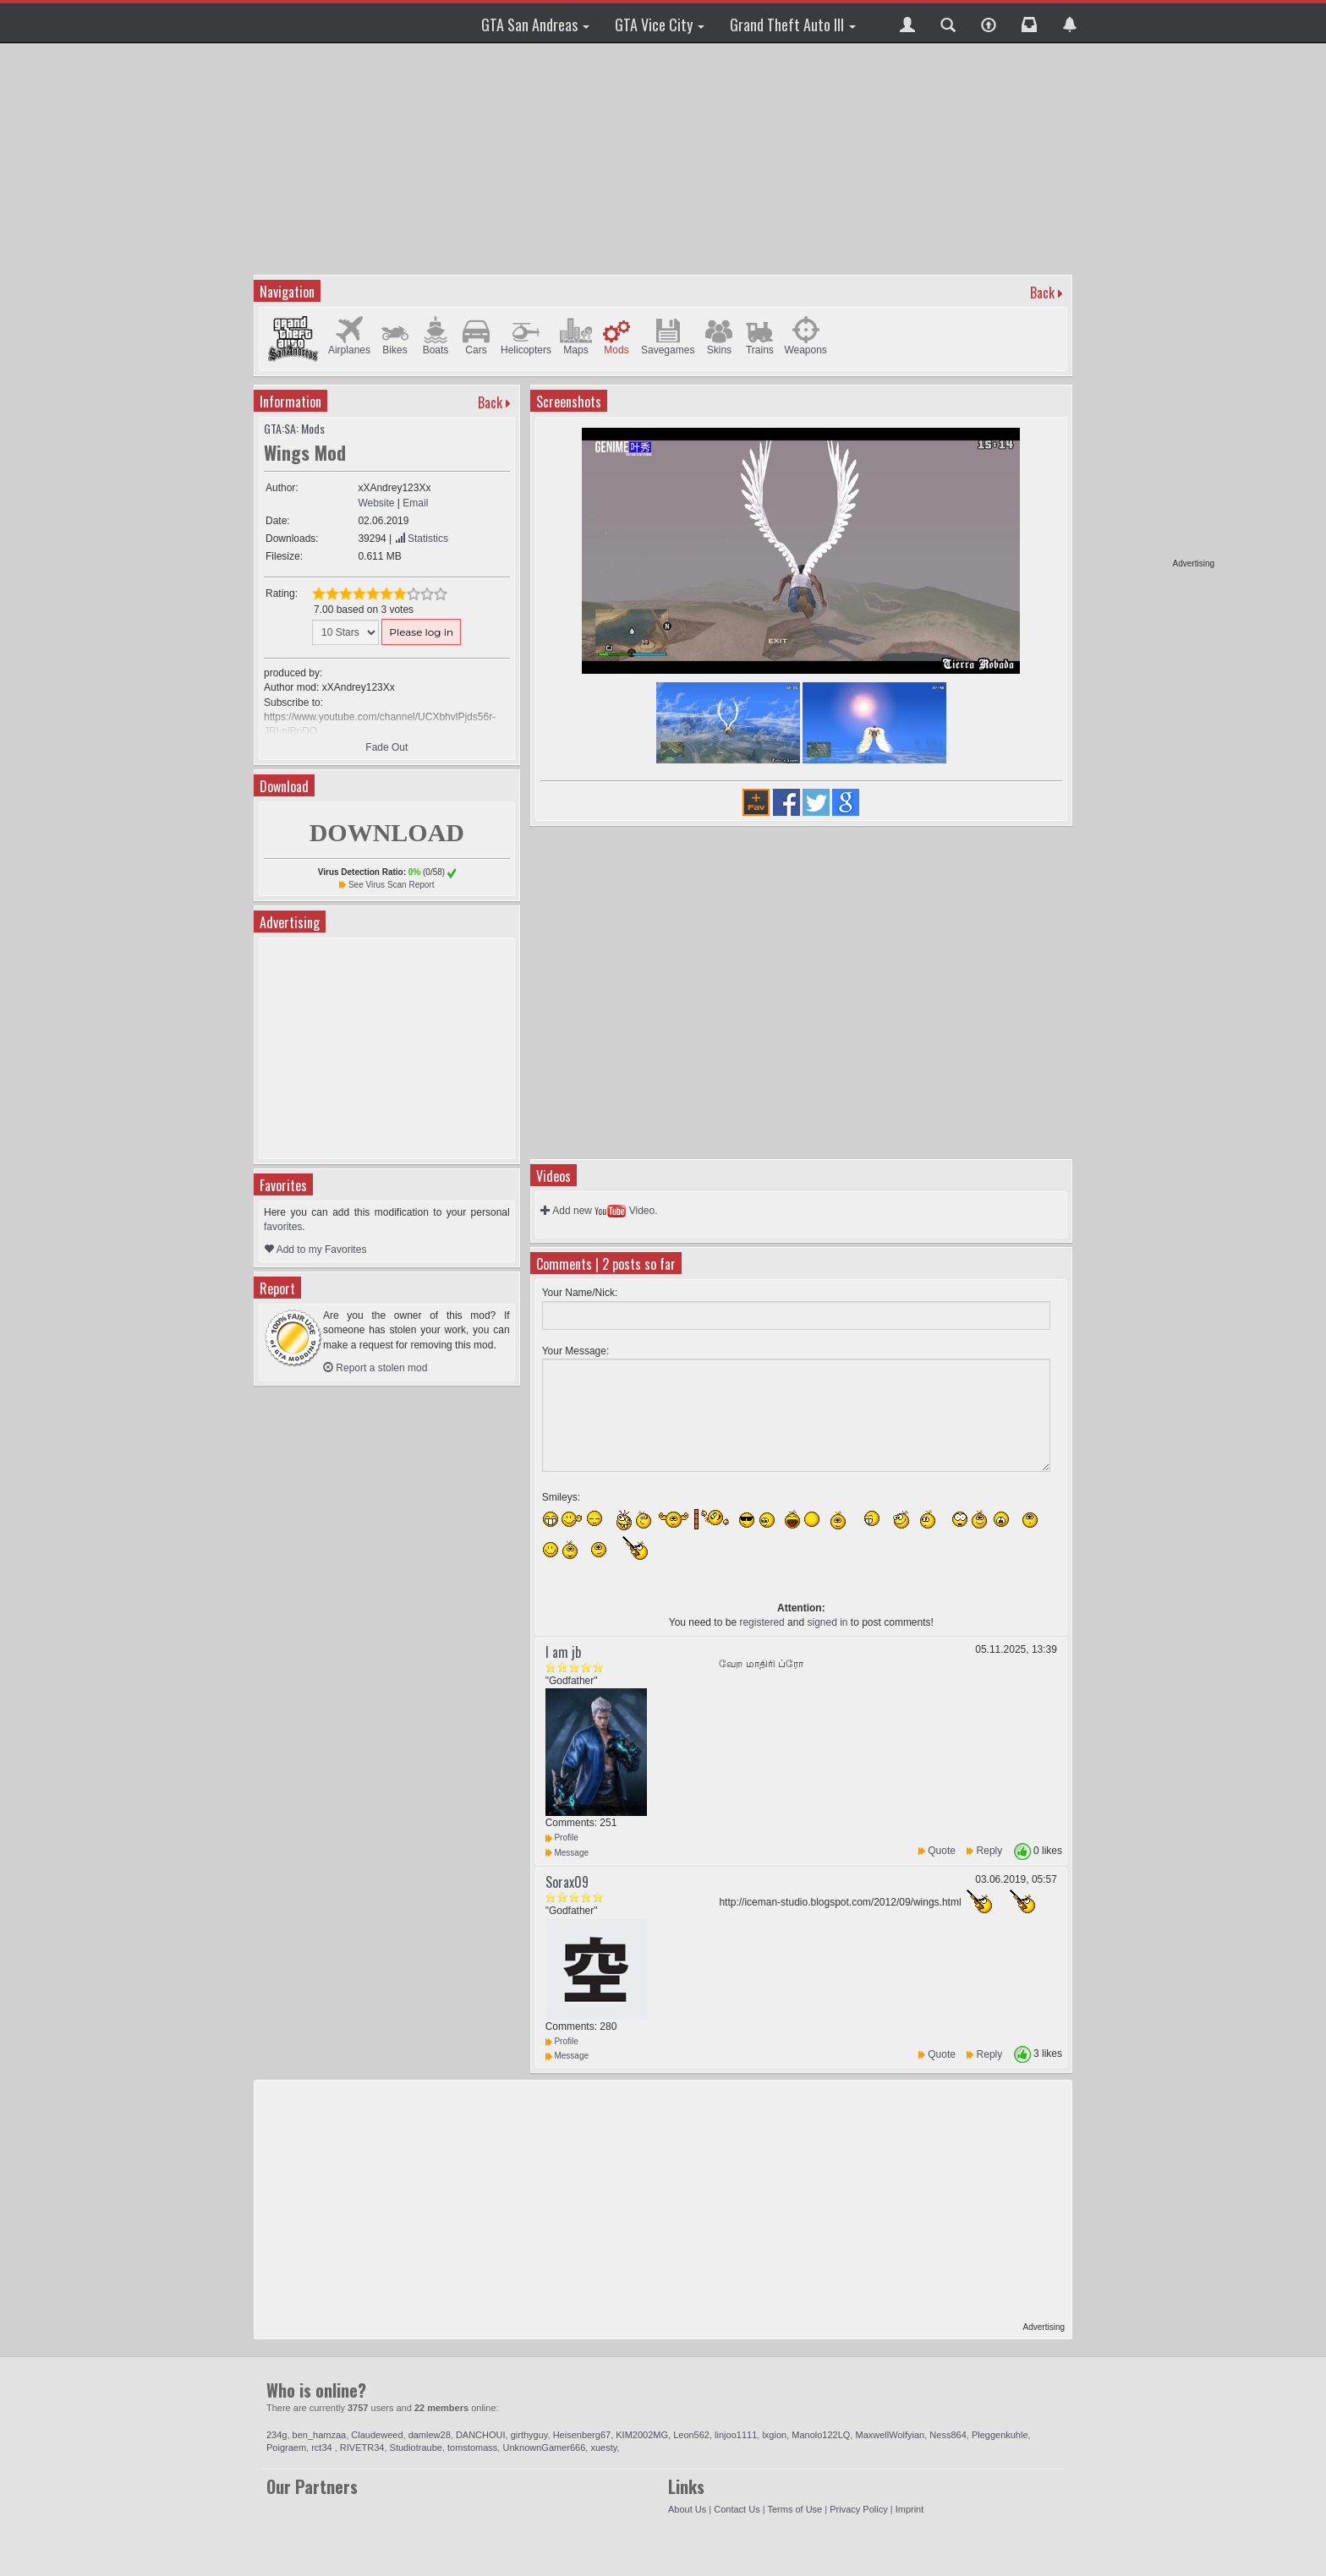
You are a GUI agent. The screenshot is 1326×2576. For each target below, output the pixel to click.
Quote (942, 1851)
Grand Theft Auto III (793, 25)
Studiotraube (416, 2447)
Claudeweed (377, 2435)
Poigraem (286, 2447)
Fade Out (386, 747)
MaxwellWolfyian (889, 2435)
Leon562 (691, 2435)
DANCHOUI (481, 2435)
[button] (907, 22)
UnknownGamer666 (543, 2447)
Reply (990, 1851)
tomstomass (472, 2447)
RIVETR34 (362, 2447)
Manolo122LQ (821, 2435)
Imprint (910, 2509)
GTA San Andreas (535, 25)
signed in (827, 1622)
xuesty (603, 2447)
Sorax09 (567, 1882)
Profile (561, 1837)
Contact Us (736, 2509)
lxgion (774, 2435)
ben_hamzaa (320, 2435)
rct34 (323, 2447)
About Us (687, 2509)
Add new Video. (599, 1211)
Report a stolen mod (375, 1368)
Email (415, 503)
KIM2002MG (642, 2435)
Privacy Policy (858, 2509)
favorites (283, 1227)
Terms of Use (794, 2509)
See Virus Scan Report (391, 884)
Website (376, 503)
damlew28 (429, 2435)
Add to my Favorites (315, 1249)
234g (276, 2435)
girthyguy (529, 2435)
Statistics (421, 538)
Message (567, 1852)
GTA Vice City (659, 25)
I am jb (563, 1652)
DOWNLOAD (387, 832)
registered (761, 1622)
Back (1042, 292)
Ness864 (947, 2435)
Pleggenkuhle (1000, 2435)
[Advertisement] (1149, 304)
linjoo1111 (736, 2435)
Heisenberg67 (582, 2435)
